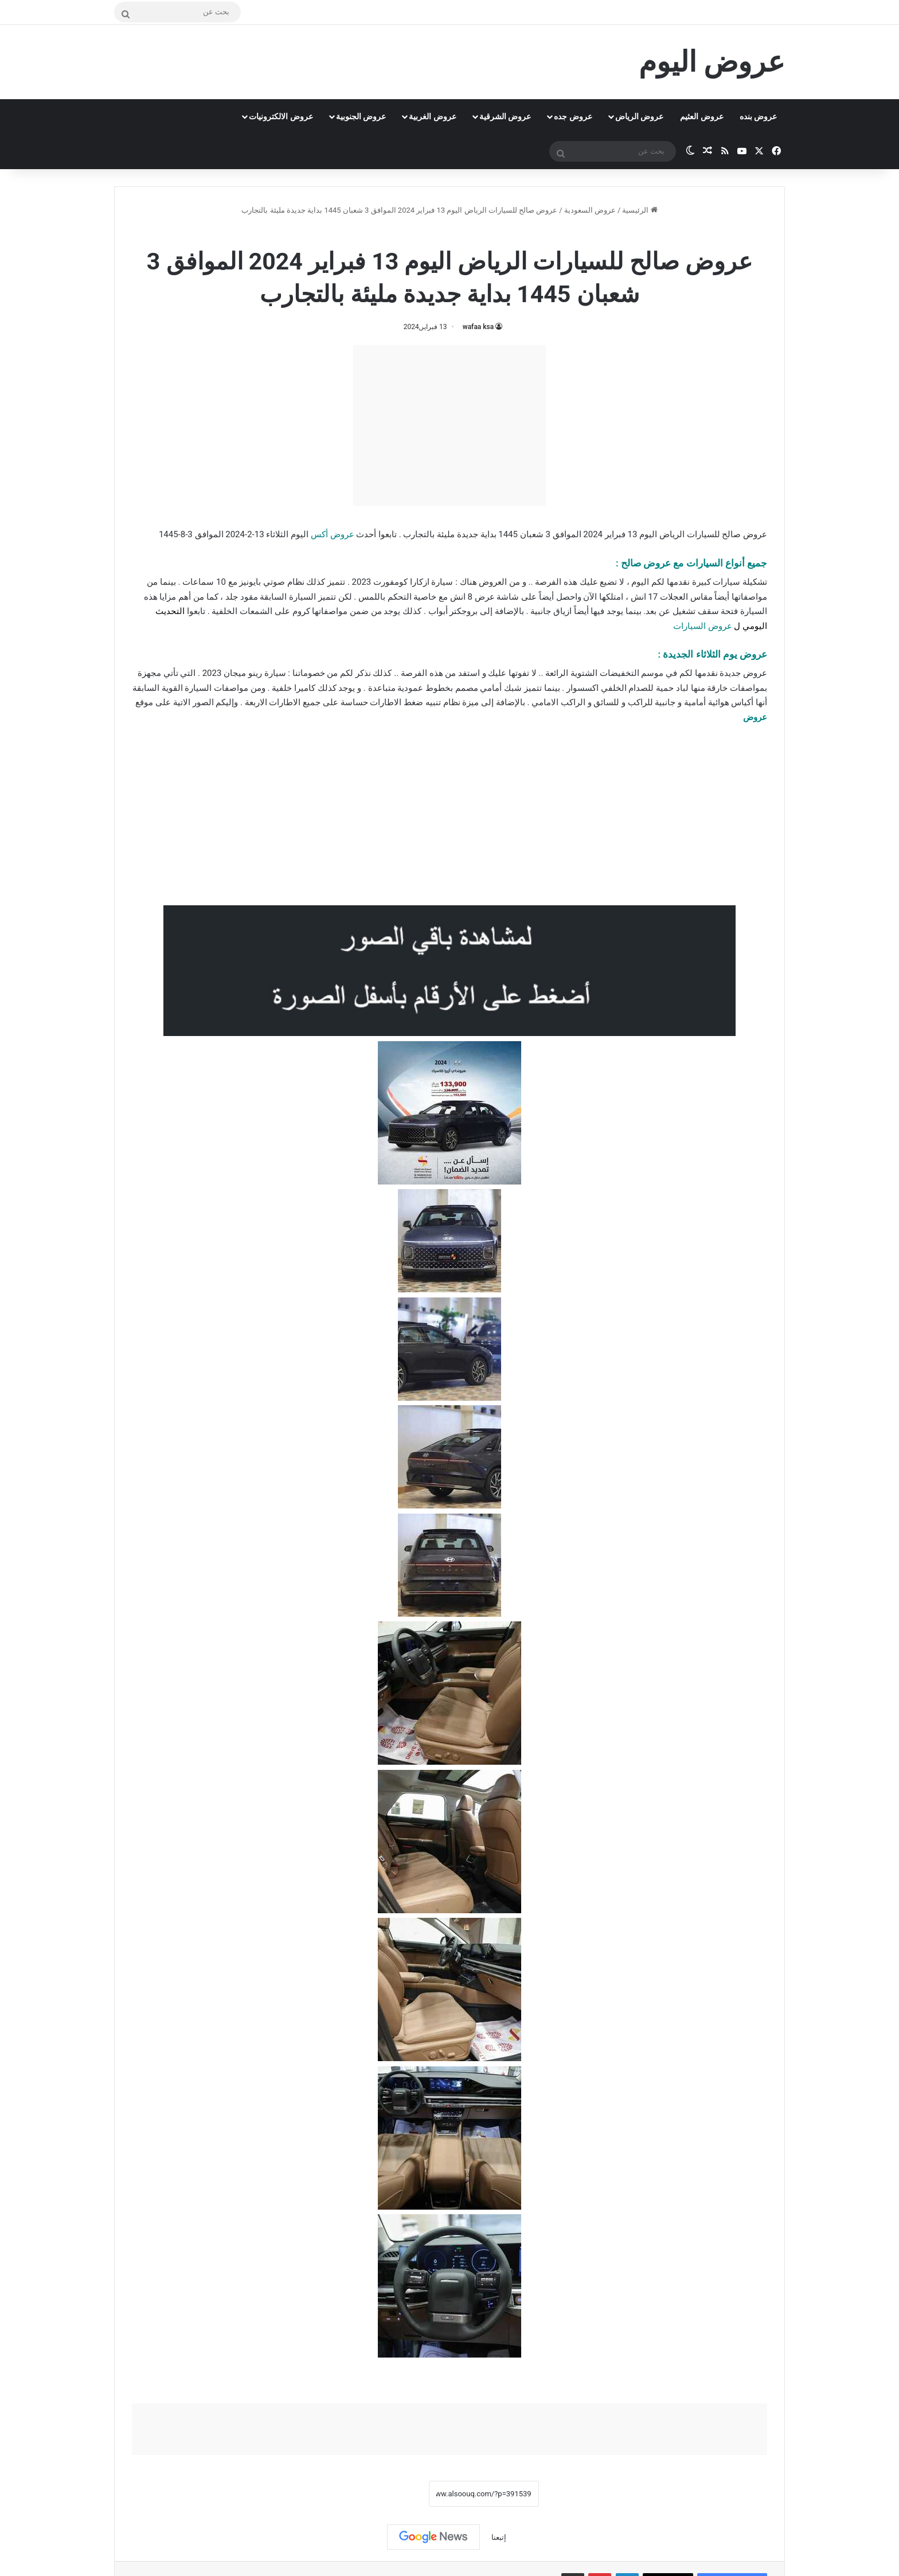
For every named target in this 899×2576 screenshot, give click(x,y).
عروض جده (573, 116)
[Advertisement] (449, 425)
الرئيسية (639, 210)
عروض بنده (758, 116)
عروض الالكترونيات (280, 116)
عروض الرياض (639, 116)
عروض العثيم (701, 116)
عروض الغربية (432, 116)
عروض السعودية (590, 210)
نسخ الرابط (393, 2494)
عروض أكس (332, 534)
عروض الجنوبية (361, 116)
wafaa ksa (478, 327)
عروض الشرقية (505, 116)
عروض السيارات (702, 626)
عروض (755, 717)
